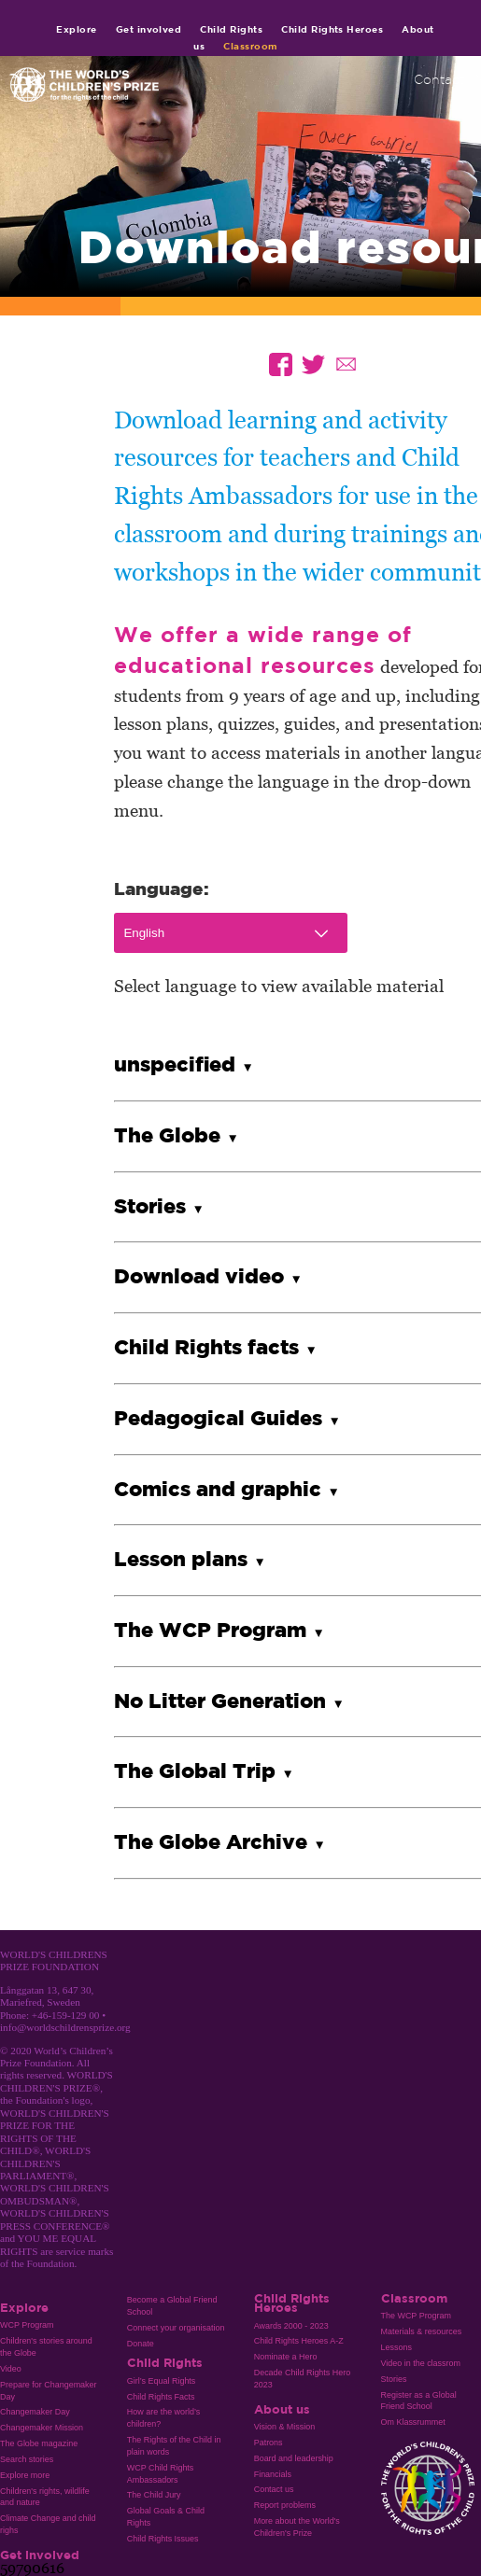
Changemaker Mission (41, 2427)
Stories (394, 2379)
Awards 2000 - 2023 (291, 2326)
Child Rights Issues (163, 2538)
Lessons (396, 2347)
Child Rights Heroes (332, 29)
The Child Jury (154, 2494)
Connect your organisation (176, 2327)
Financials (272, 2474)
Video (10, 2368)
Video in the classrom (420, 2363)
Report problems (285, 2505)
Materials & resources (421, 2331)
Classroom (250, 45)
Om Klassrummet (413, 2422)
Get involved (149, 29)
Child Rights (231, 29)
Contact (439, 79)
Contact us (274, 2489)
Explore (76, 29)
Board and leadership (293, 2458)
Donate (140, 2343)
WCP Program (27, 2325)
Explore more (25, 2475)
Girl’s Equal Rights (161, 2381)
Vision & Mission (285, 2426)
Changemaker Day (35, 2411)
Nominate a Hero (286, 2356)
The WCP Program (416, 2315)
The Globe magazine (39, 2443)
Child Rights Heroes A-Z (299, 2340)
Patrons (268, 2442)
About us (282, 2408)
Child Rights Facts (161, 2396)
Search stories (26, 2459)
